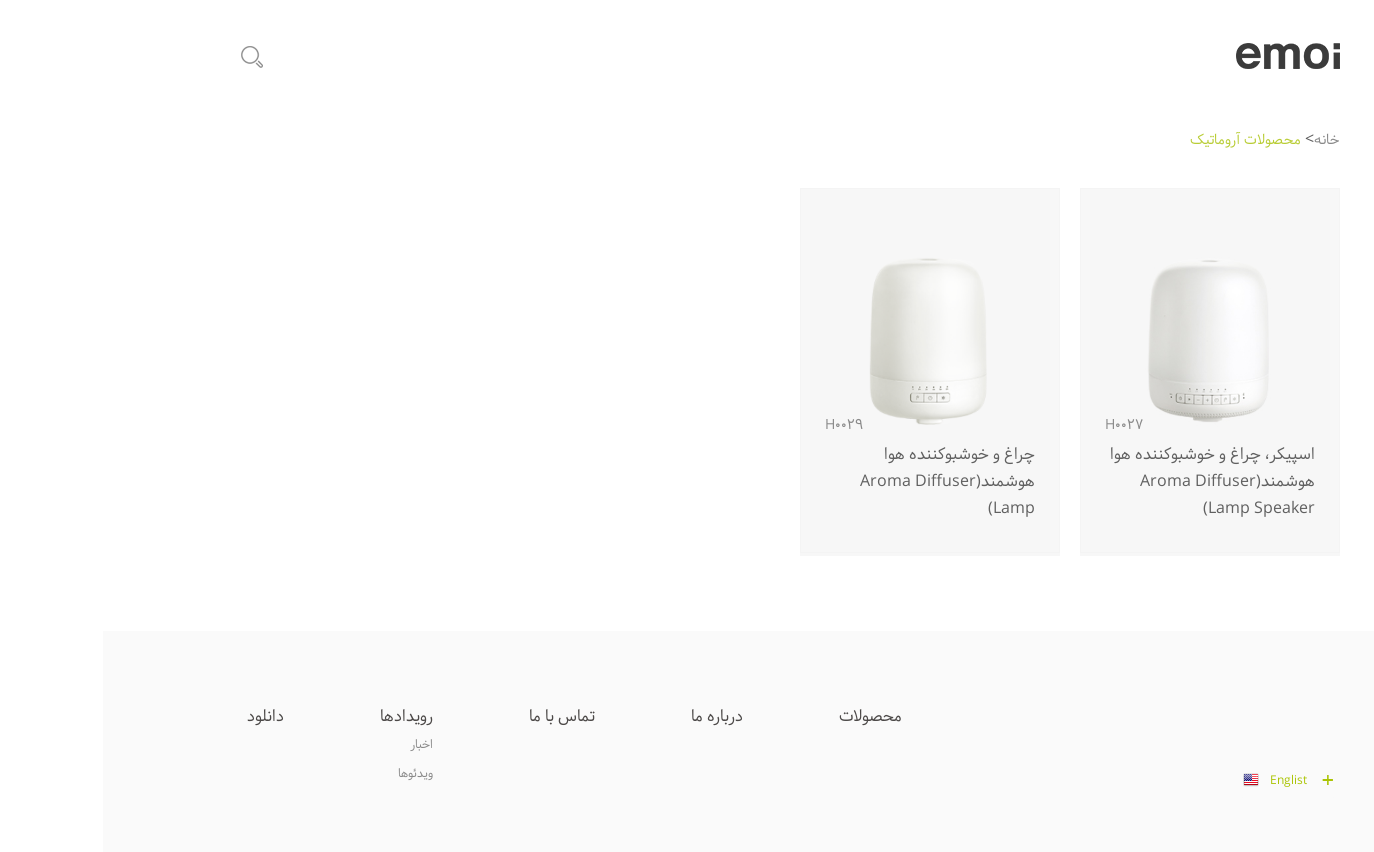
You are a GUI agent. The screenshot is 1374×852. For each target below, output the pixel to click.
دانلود (162, 716)
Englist (1185, 781)
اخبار (318, 745)
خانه (1224, 140)
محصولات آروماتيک (1142, 140)
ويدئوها (312, 774)
